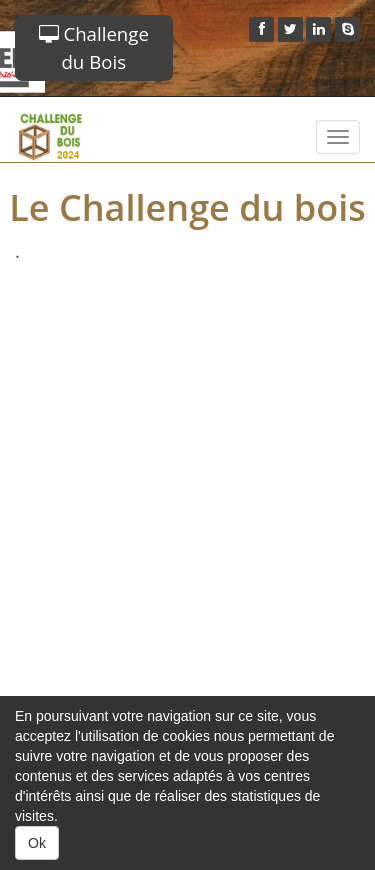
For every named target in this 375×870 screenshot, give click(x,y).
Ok (37, 843)
